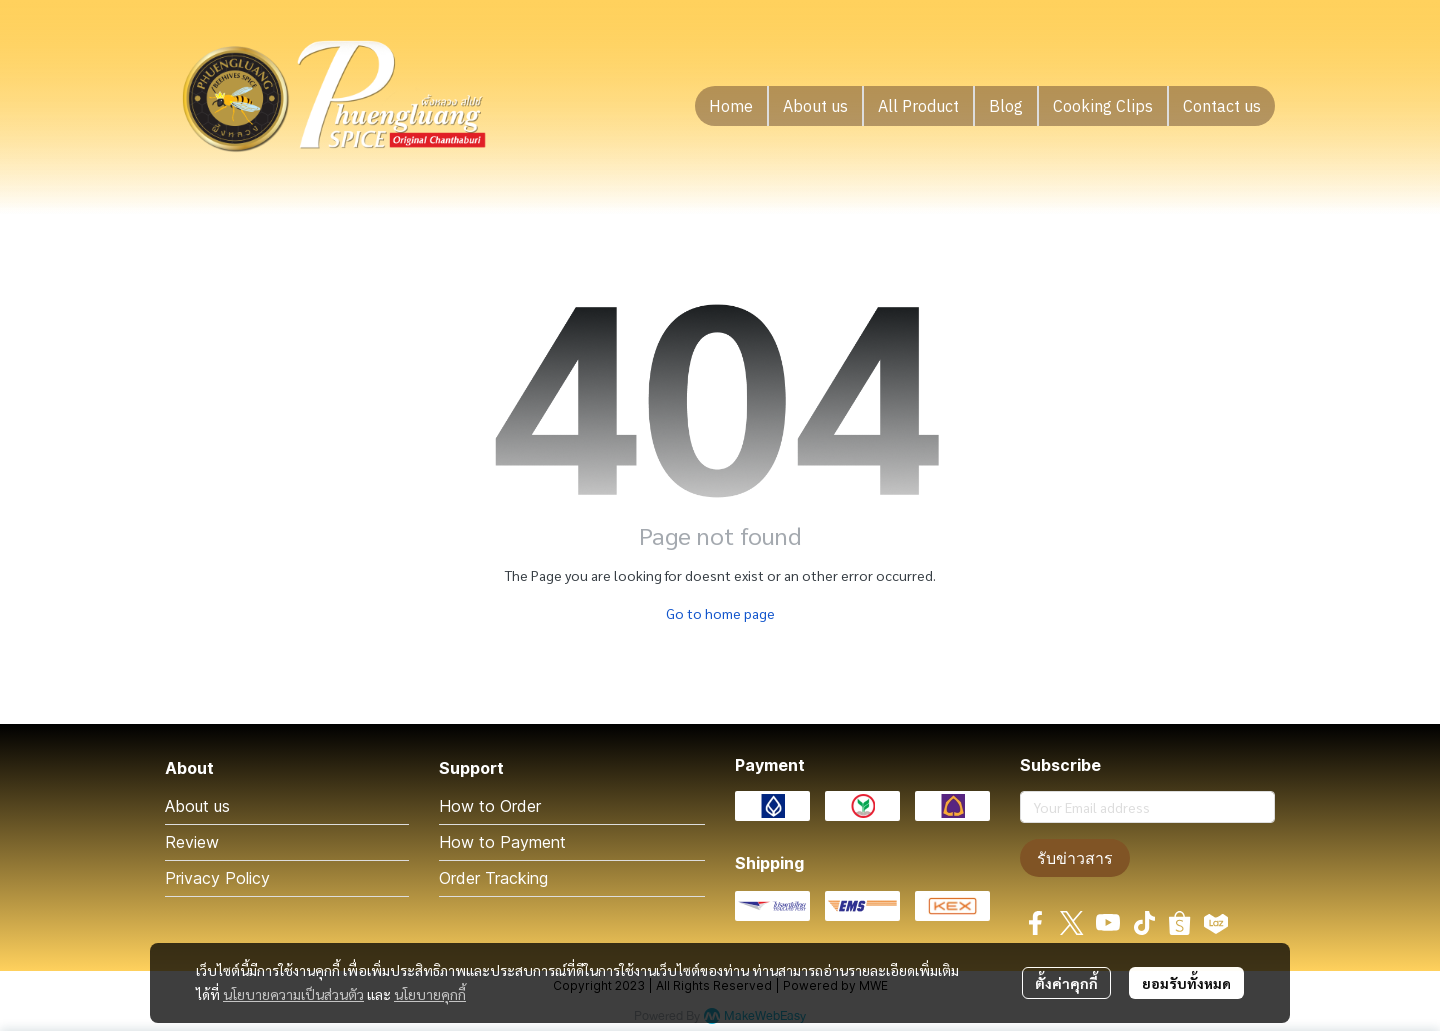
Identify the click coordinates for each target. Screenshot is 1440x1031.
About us (197, 806)
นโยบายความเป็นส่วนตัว (293, 994)
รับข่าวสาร (1075, 858)
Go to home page (720, 613)
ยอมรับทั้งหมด (1186, 983)
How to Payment (502, 842)
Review (192, 842)
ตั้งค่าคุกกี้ (1066, 983)
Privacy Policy (217, 878)
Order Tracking (493, 878)
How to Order (490, 806)
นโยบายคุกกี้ (430, 994)
